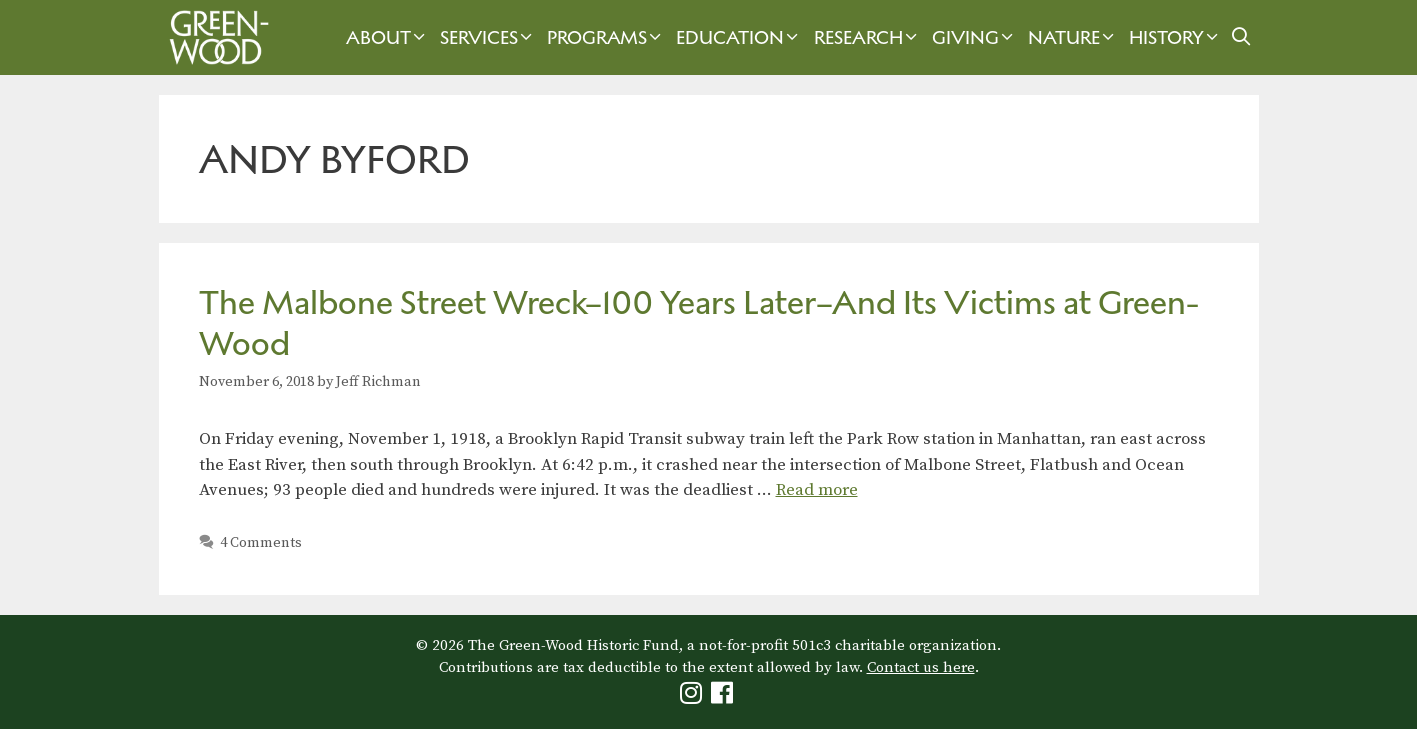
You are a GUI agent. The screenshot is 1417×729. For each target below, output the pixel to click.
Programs (606, 37)
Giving (975, 37)
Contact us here (921, 667)
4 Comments (261, 543)
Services (488, 37)
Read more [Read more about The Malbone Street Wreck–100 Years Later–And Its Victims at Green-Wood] (817, 490)
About (388, 37)
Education (739, 37)
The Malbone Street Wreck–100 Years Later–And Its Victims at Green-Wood (699, 323)
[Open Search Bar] (1240, 37)
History (1176, 37)
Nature (1073, 37)
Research (868, 37)
